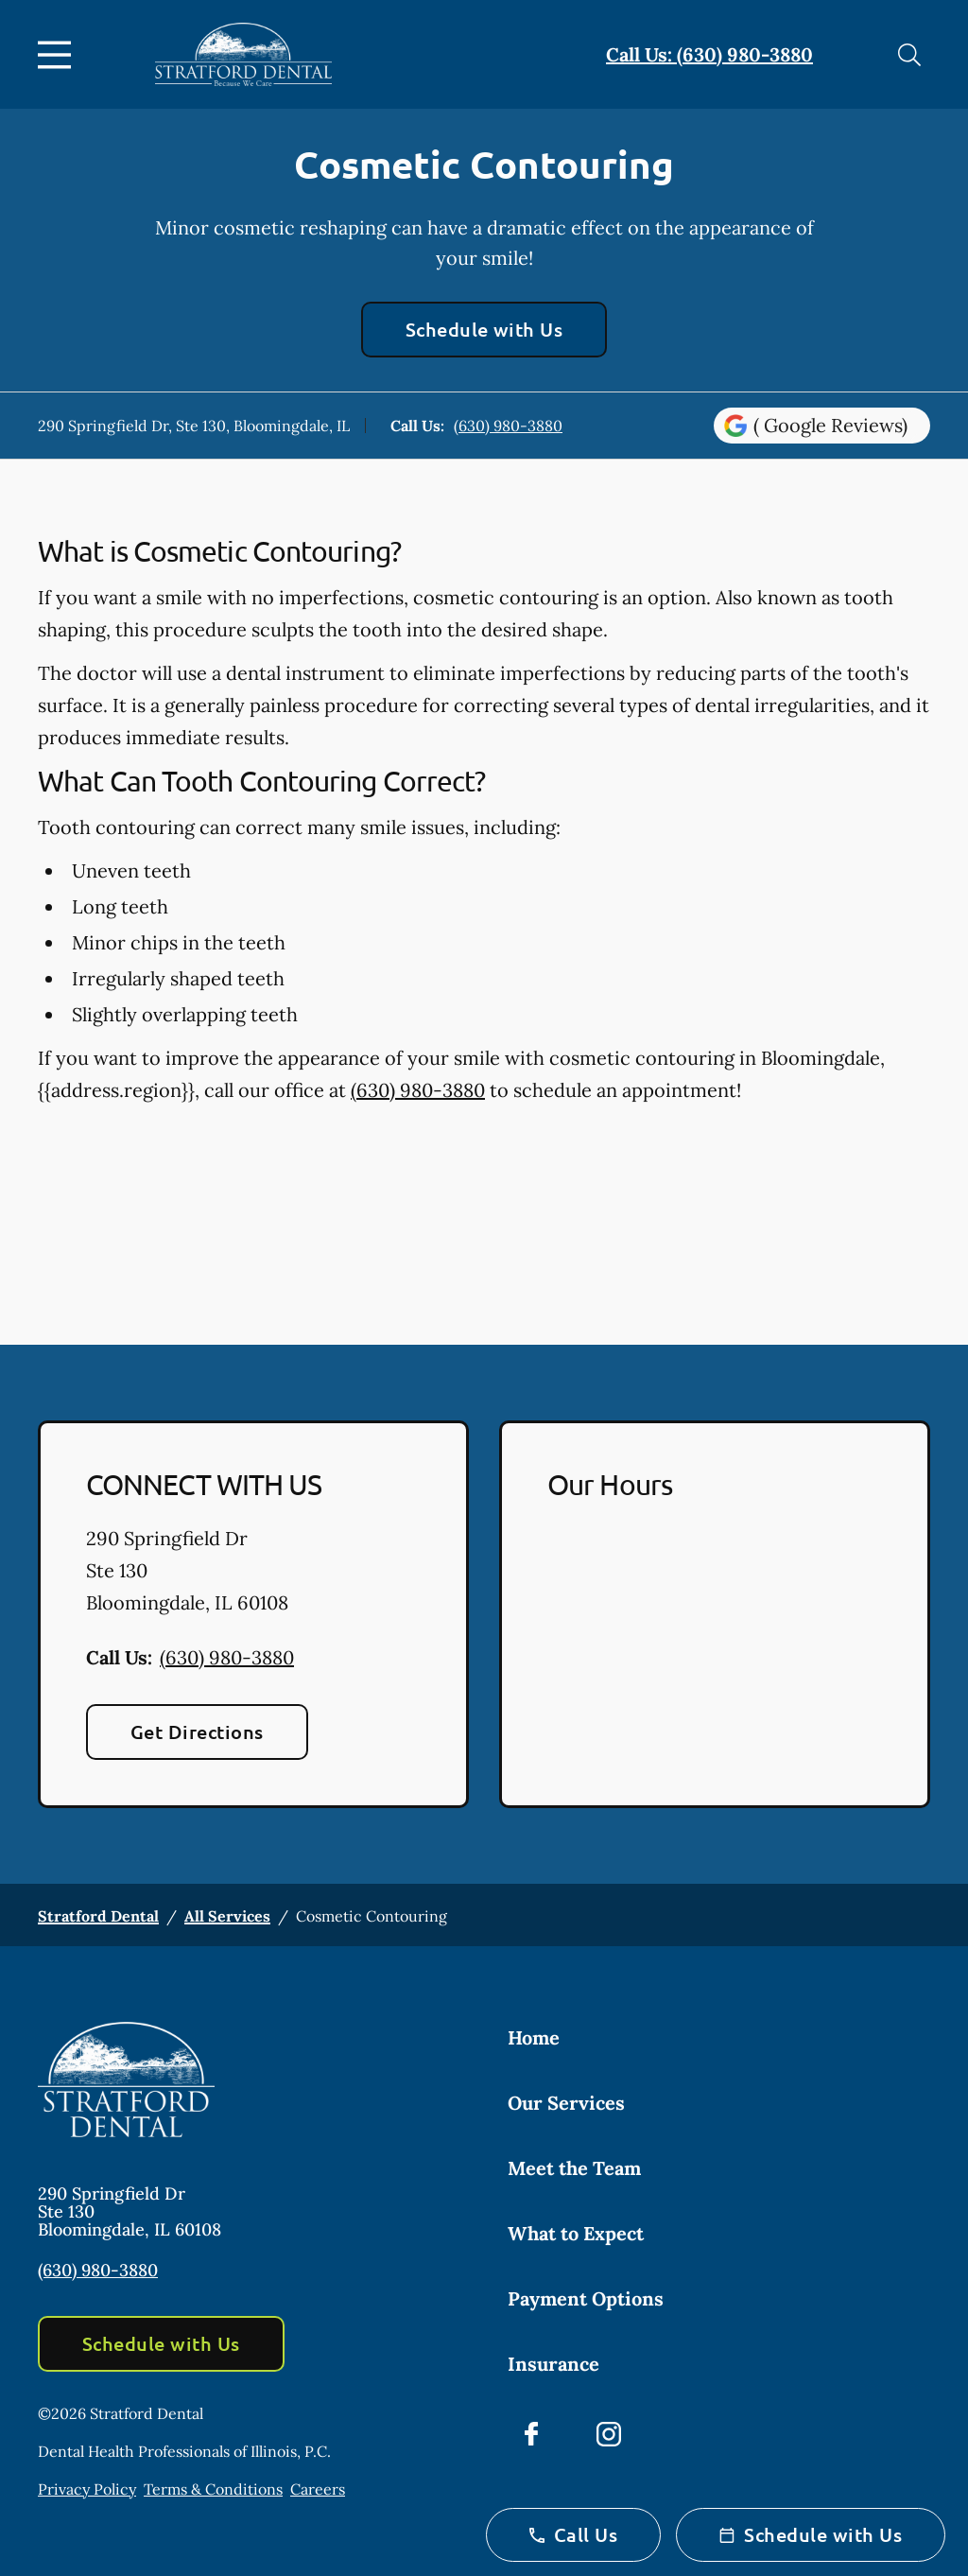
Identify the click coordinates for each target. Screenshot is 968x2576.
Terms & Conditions (213, 2489)
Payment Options (586, 2298)
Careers (317, 2489)
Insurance (553, 2364)
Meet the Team (574, 2168)
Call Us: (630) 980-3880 (709, 54)
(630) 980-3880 (508, 425)
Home (534, 2037)
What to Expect (576, 2233)
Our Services (566, 2103)
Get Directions (197, 1731)
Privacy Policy (87, 2489)
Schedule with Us (484, 329)
